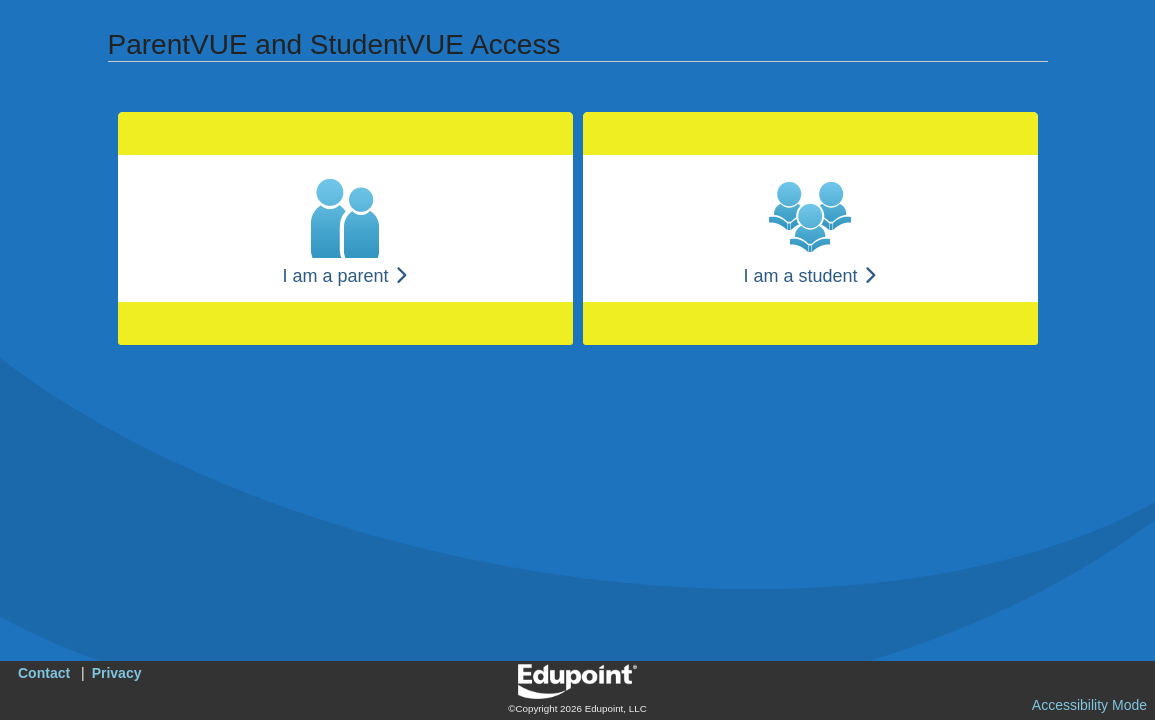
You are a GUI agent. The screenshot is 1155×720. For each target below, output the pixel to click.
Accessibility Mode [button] (1089, 705)
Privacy (117, 673)
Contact (44, 673)
